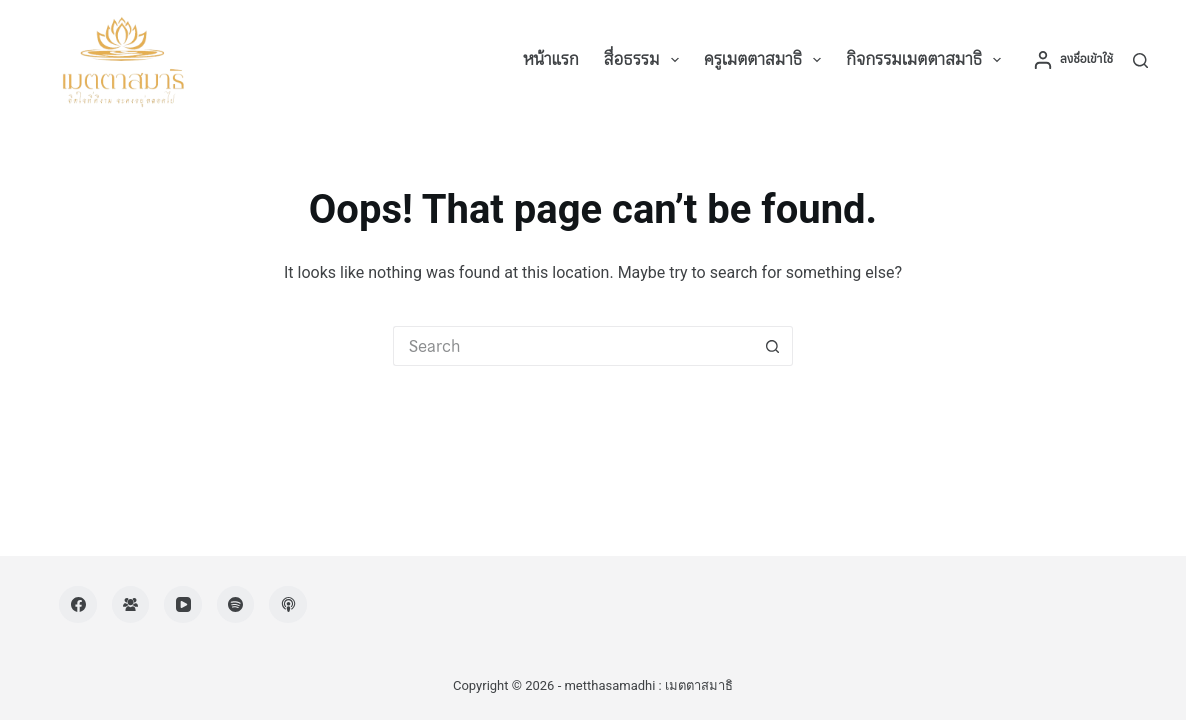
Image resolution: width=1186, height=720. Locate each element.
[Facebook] (78, 605)
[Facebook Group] (131, 605)
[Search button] (773, 346)
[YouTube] (183, 605)
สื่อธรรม (645, 60)
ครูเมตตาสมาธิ (767, 60)
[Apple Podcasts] (288, 605)
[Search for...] (573, 346)
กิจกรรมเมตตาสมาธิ (927, 60)
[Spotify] (236, 605)
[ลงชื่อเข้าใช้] (1073, 60)
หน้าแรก (550, 59)
